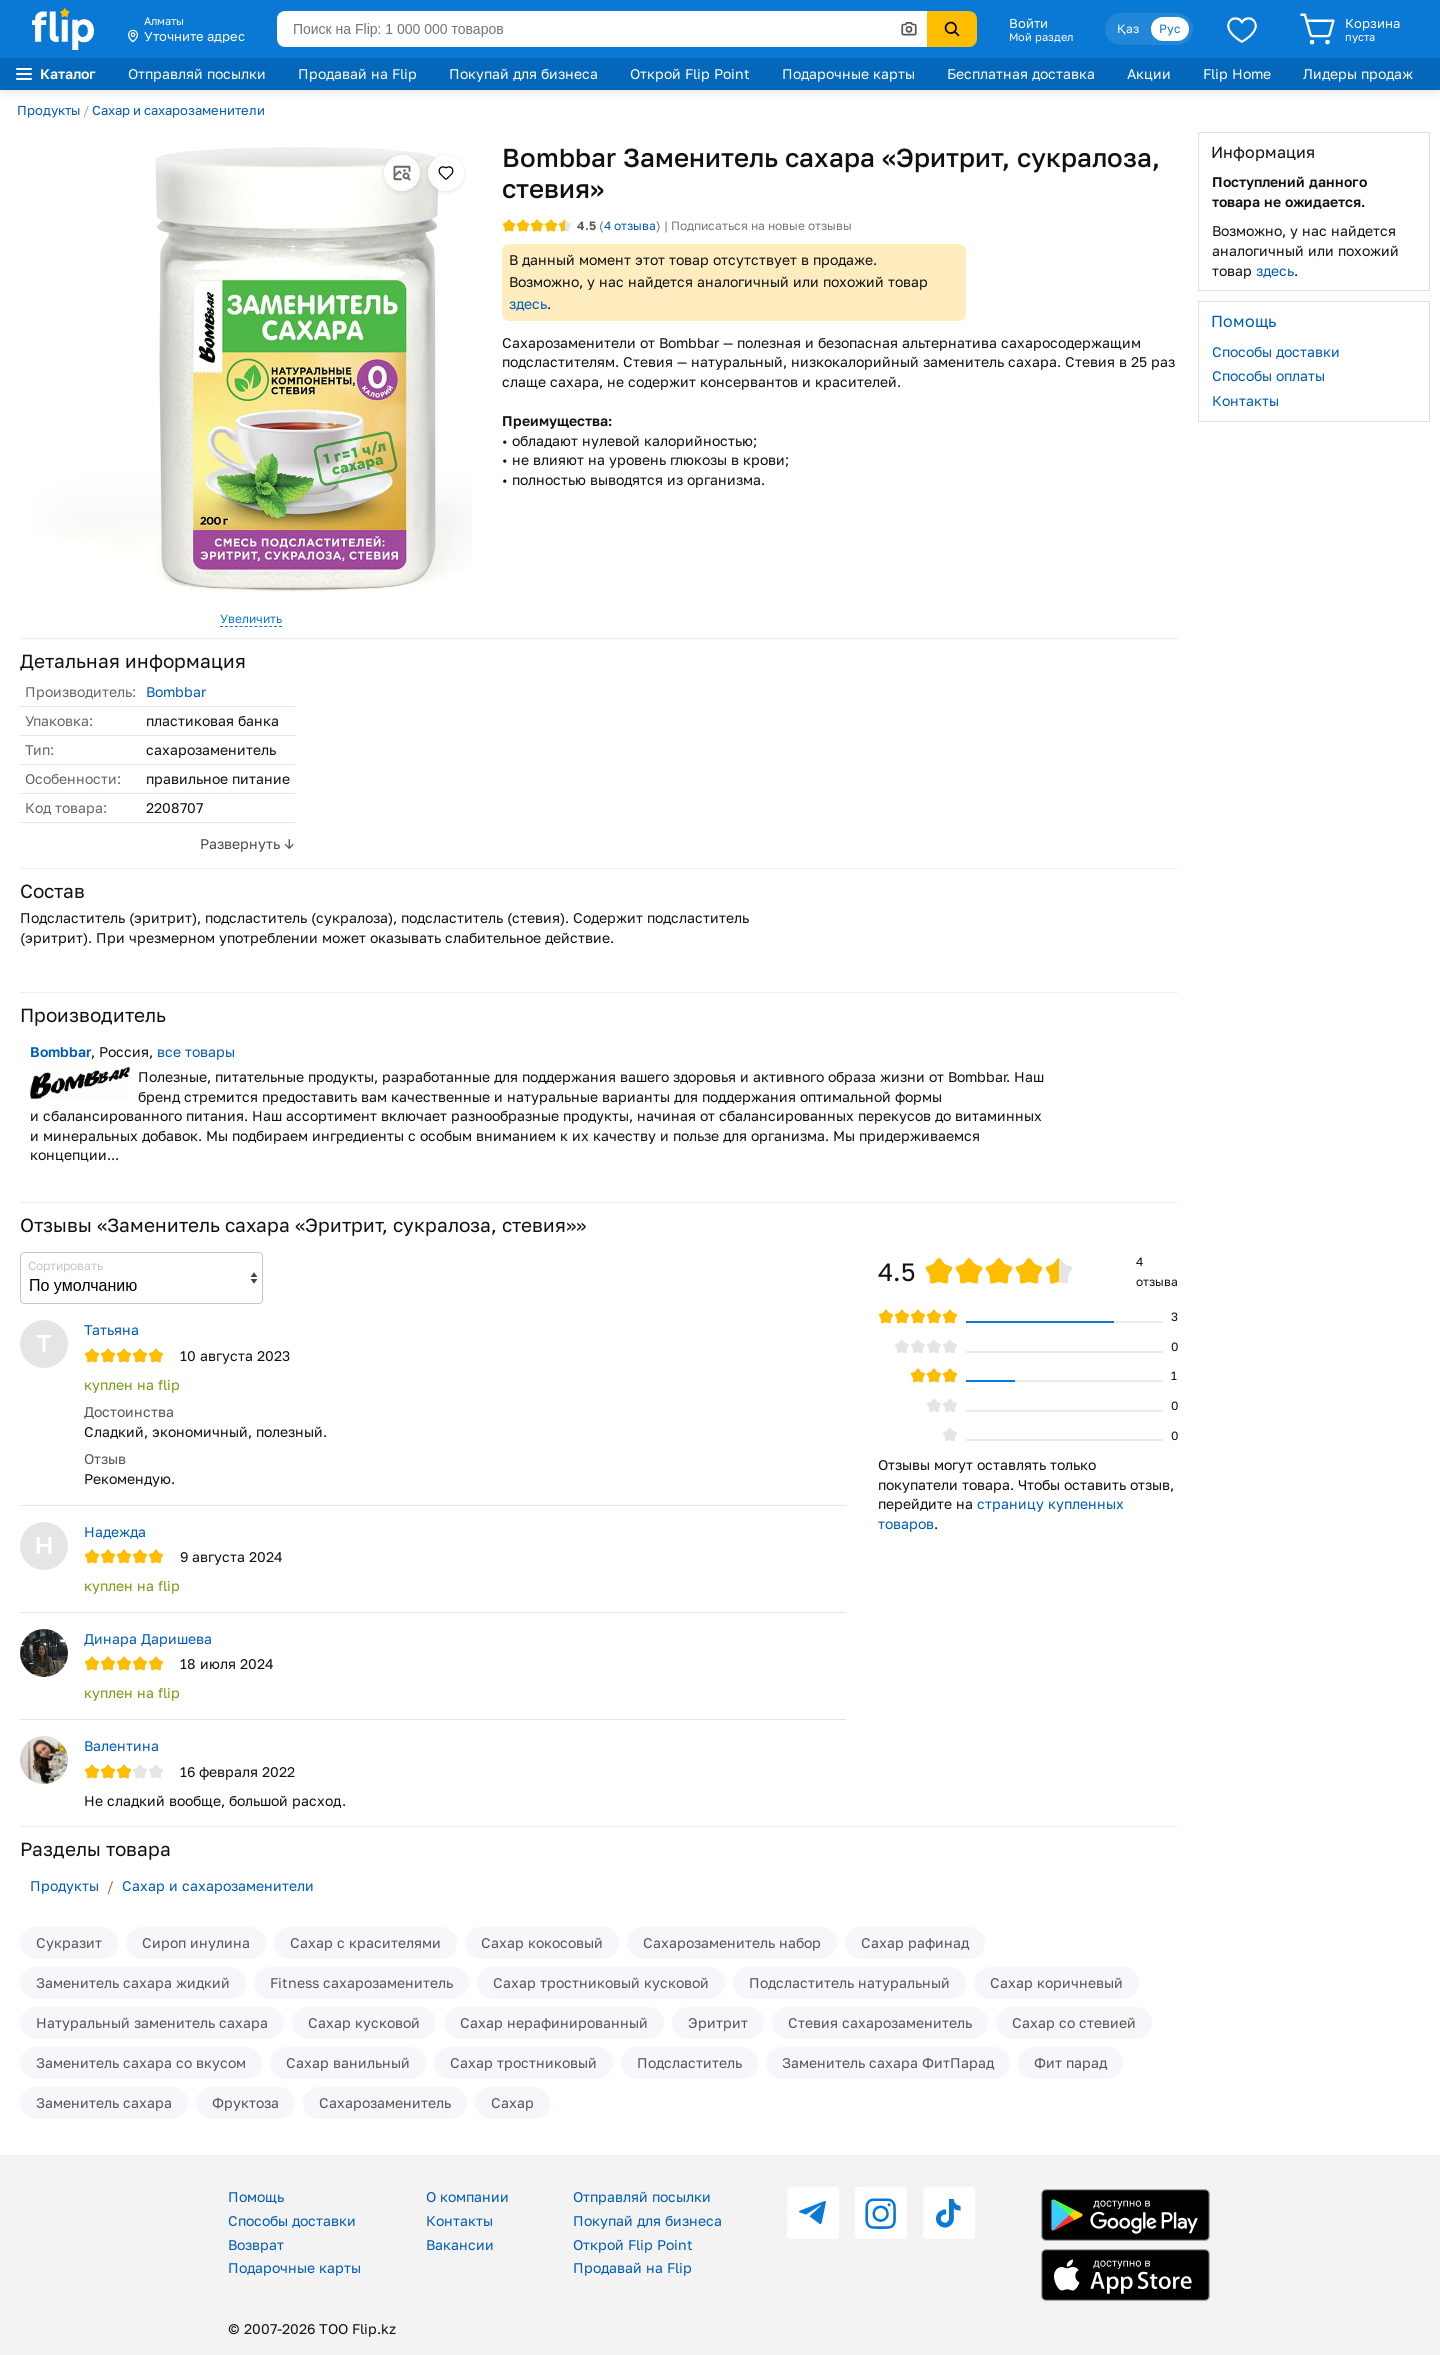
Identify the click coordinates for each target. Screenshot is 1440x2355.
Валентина (121, 1745)
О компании (467, 2196)
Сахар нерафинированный (554, 2022)
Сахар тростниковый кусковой (601, 1982)
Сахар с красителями (365, 1942)
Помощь (256, 2196)
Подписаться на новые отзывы (761, 225)
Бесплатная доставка (1021, 73)
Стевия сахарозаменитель (880, 2022)
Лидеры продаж (1358, 73)
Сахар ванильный (348, 2062)
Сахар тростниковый (523, 2062)
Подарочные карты (848, 73)
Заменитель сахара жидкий (133, 1982)
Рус (1170, 28)
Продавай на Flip (357, 73)
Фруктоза (245, 2102)
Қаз (1128, 28)
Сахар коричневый (1056, 1982)
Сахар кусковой (364, 2022)
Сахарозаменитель (385, 2102)
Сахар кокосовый (542, 1942)
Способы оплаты (1268, 375)
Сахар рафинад (915, 1942)
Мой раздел (1041, 37)
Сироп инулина (196, 1942)
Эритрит (718, 2022)
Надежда (115, 1531)
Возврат (256, 2244)
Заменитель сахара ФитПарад (888, 2062)
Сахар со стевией (1074, 2022)
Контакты (1245, 400)
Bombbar (176, 691)
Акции (1149, 73)
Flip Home (1237, 73)
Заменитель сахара (104, 2102)
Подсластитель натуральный (849, 1982)
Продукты (48, 110)
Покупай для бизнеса (523, 73)
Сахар (512, 2102)
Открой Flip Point (690, 73)
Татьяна (111, 1329)
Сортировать (65, 1265)
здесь (528, 303)
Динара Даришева (148, 1638)
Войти (1028, 23)
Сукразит (69, 1942)
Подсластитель (689, 2062)
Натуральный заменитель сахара (152, 2022)
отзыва (630, 225)
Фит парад (1070, 2062)
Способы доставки (1276, 351)
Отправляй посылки (197, 73)
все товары (196, 1051)
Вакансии (460, 2244)
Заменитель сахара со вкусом (141, 2062)
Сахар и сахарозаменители (178, 110)
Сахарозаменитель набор (732, 1942)
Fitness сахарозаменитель (361, 1982)
